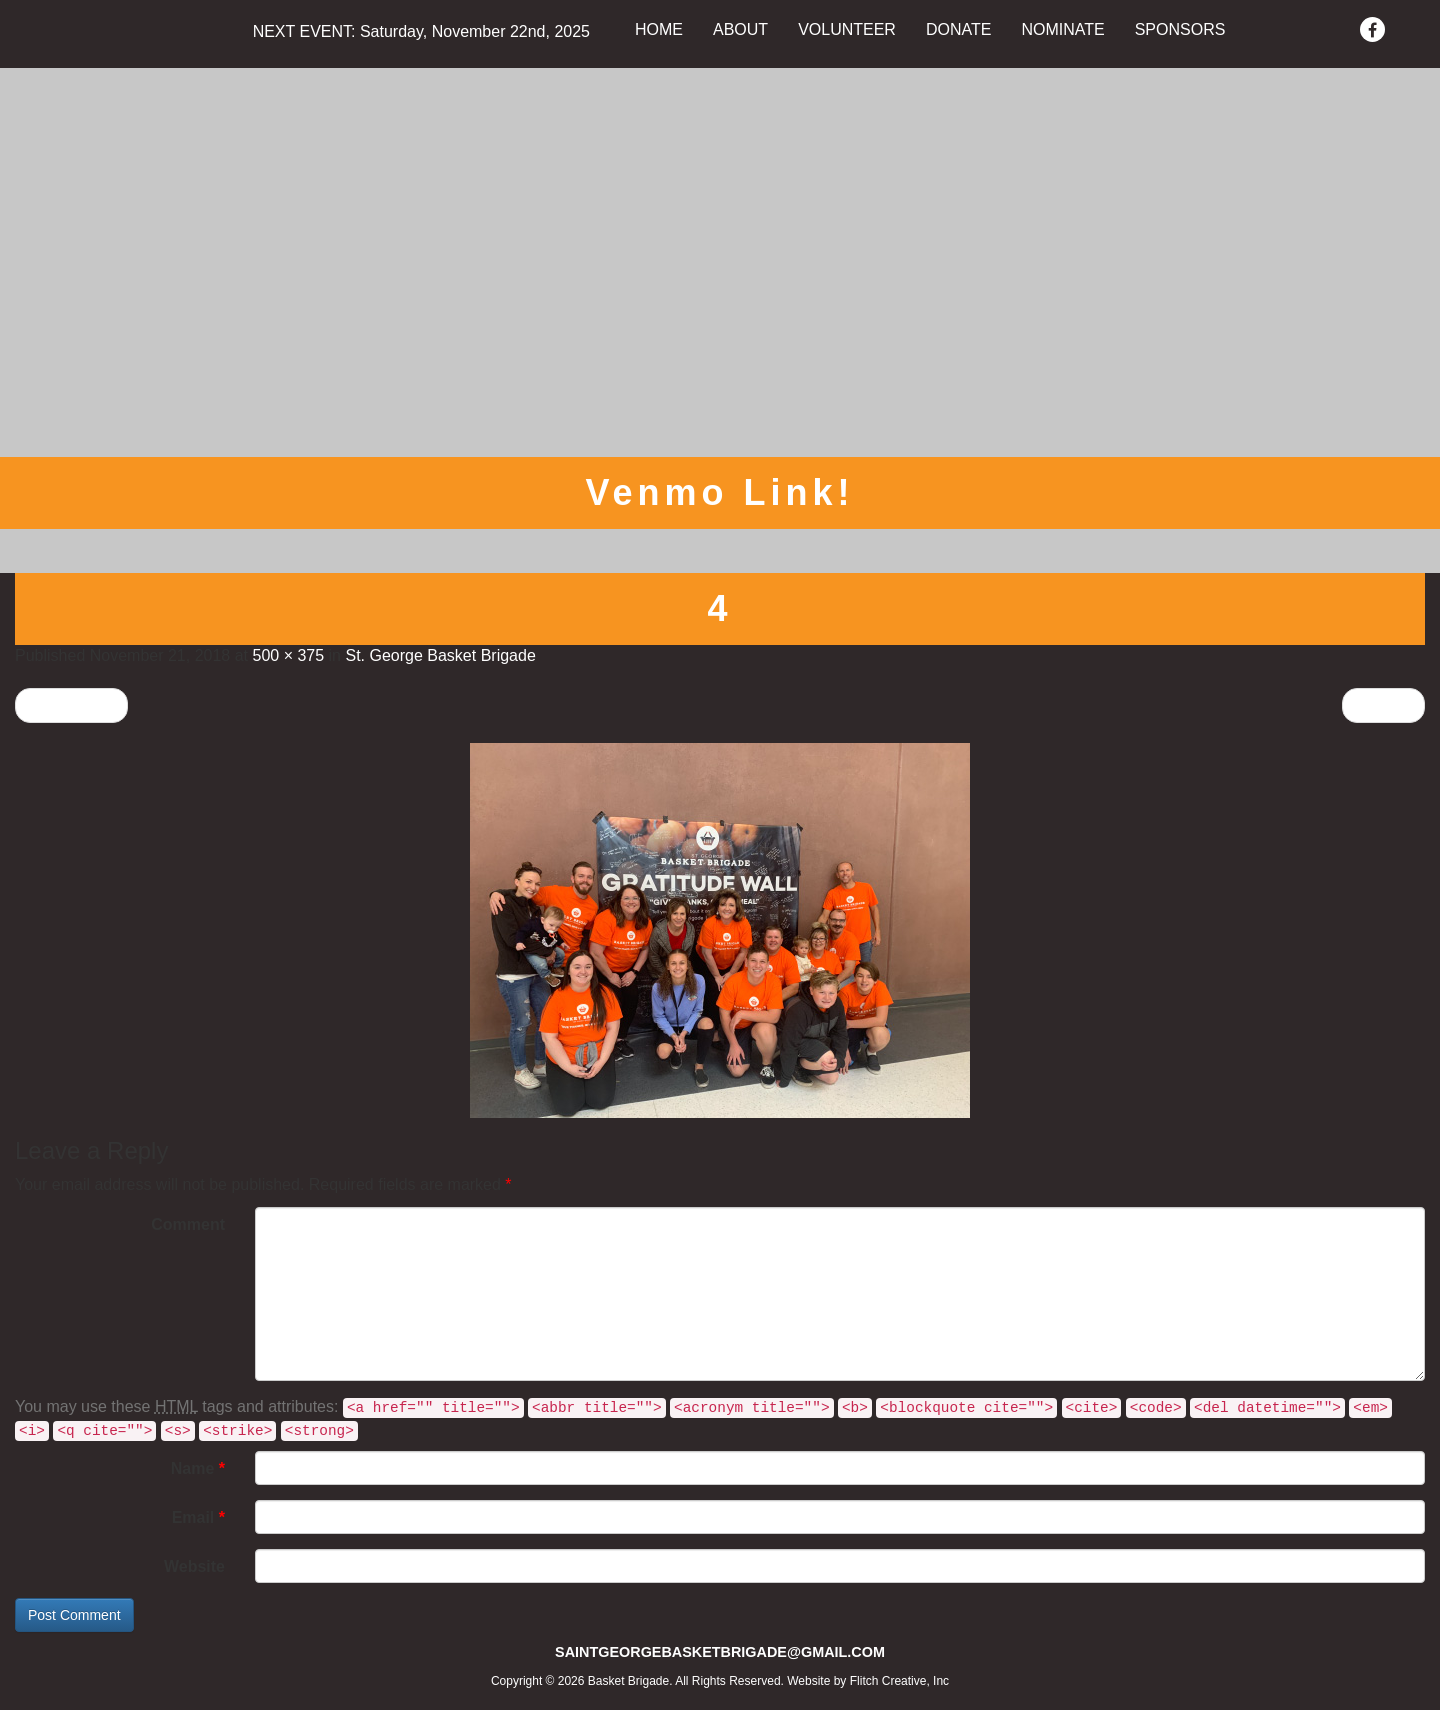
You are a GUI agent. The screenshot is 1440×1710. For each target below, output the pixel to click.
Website (194, 1566)
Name (198, 1468)
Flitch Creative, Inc (899, 1681)
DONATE (958, 29)
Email (198, 1517)
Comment (188, 1224)
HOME (659, 29)
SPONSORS (1180, 29)
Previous (71, 704)
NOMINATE (1062, 29)
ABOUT (740, 29)
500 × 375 (288, 655)
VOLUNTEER (847, 29)
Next (1383, 704)
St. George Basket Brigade (440, 655)
